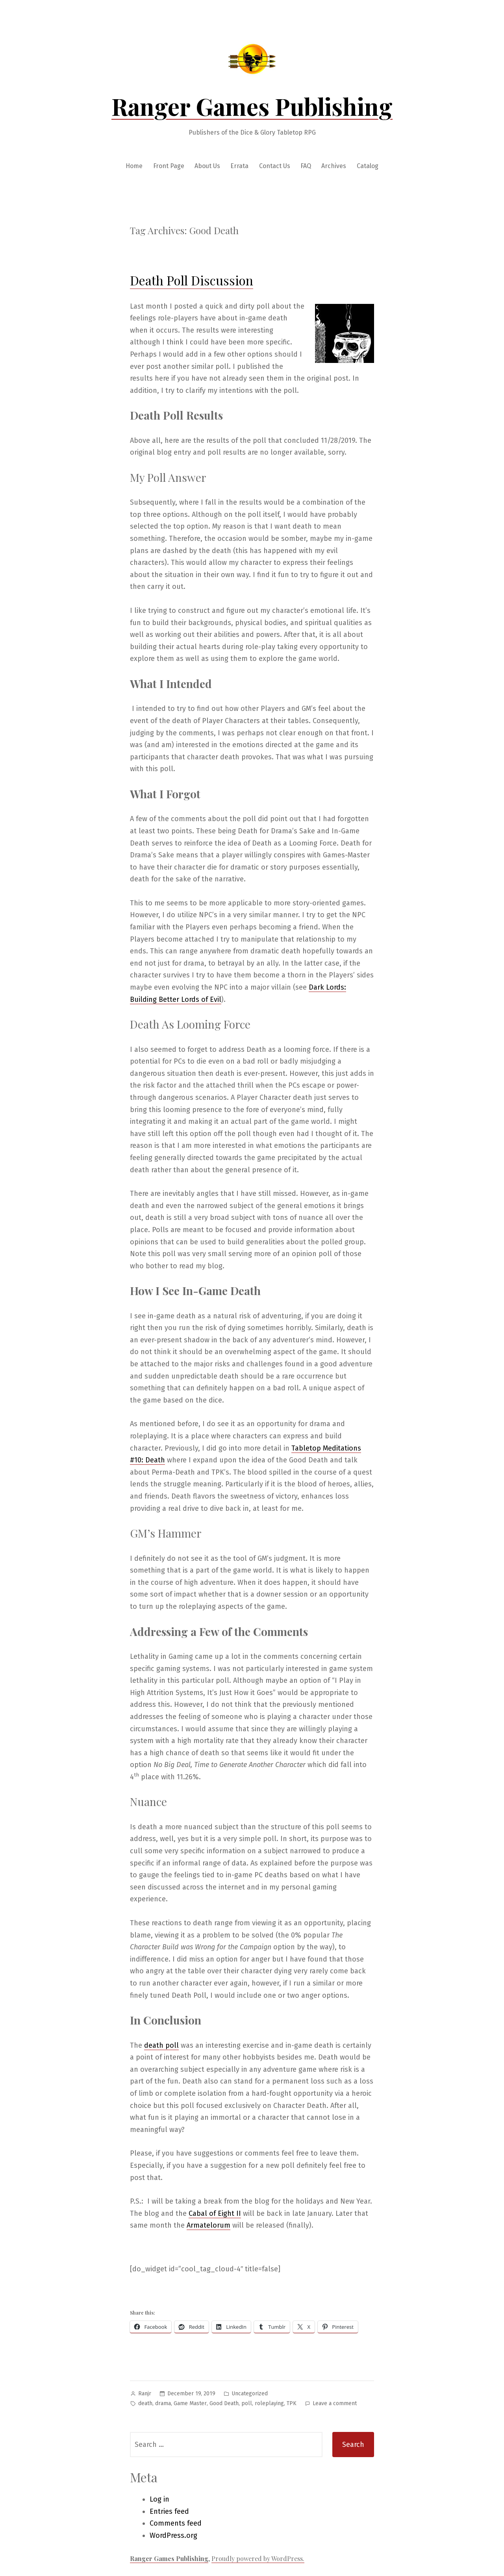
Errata (239, 166)
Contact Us (274, 166)
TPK (291, 2403)
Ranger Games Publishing (252, 106)
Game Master (190, 2403)
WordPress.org (173, 2535)
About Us (207, 166)
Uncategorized (250, 2393)
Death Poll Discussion (191, 280)
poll (246, 2403)
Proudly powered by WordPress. (257, 2558)
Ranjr (144, 2393)
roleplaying (269, 2403)
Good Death (224, 2403)
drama (163, 2403)
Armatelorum (208, 2225)
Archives (333, 166)
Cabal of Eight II (215, 2213)
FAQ (305, 166)
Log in (159, 2499)
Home (134, 166)
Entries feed (169, 2511)
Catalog (367, 166)
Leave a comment (335, 2404)
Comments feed (176, 2523)
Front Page (168, 166)
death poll (161, 2045)
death (145, 2403)
